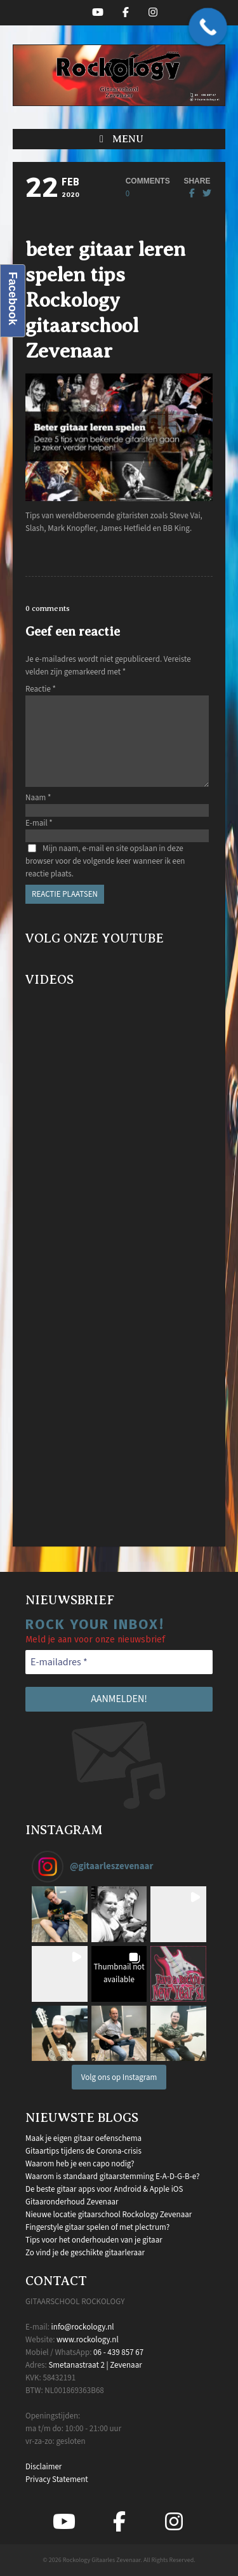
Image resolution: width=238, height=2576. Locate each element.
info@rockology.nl (82, 2327)
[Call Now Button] (207, 27)
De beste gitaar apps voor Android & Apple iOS (104, 2189)
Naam (38, 797)
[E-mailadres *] (119, 1662)
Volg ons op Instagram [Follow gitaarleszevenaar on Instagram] (119, 2077)
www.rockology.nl (87, 2339)
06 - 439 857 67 (118, 2352)
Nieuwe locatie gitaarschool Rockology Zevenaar (108, 2214)
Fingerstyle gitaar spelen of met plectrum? (97, 2227)
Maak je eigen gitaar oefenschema (83, 2138)
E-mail (39, 823)
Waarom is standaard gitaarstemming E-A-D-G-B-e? (112, 2176)
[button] (119, 139)
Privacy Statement (56, 2479)
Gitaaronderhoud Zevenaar (72, 2202)
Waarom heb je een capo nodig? (79, 2164)
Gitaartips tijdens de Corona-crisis (83, 2151)
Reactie (40, 689)
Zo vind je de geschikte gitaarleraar (85, 2252)
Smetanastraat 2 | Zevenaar (95, 2365)
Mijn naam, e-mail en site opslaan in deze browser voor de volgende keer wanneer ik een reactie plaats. (105, 861)
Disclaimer (43, 2466)
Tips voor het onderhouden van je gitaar (93, 2240)
